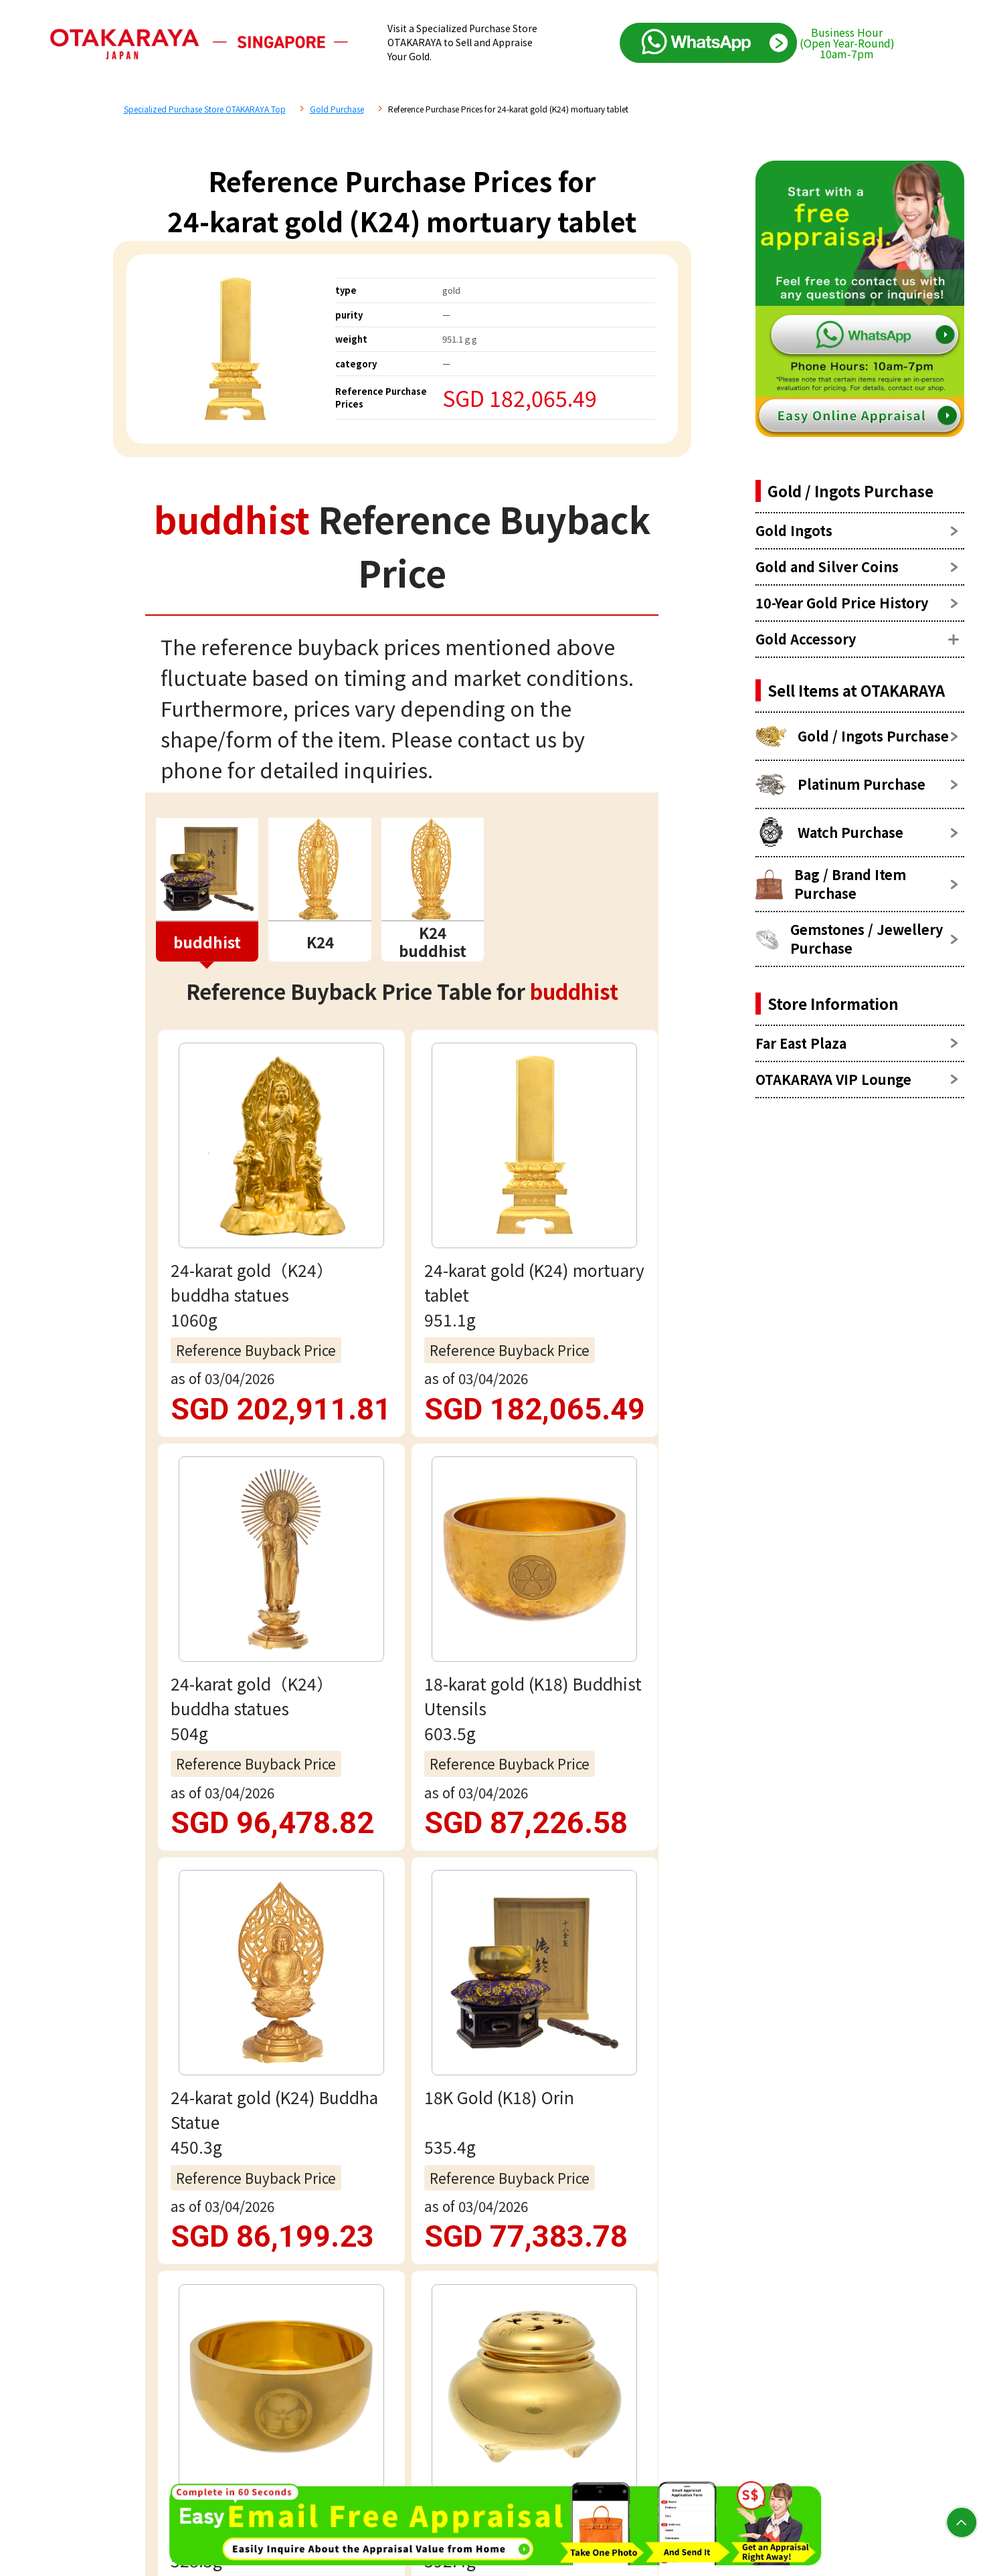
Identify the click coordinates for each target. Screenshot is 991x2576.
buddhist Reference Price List (324, 1465)
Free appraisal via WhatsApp (401, 1943)
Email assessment (401, 2028)
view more (402, 1295)
